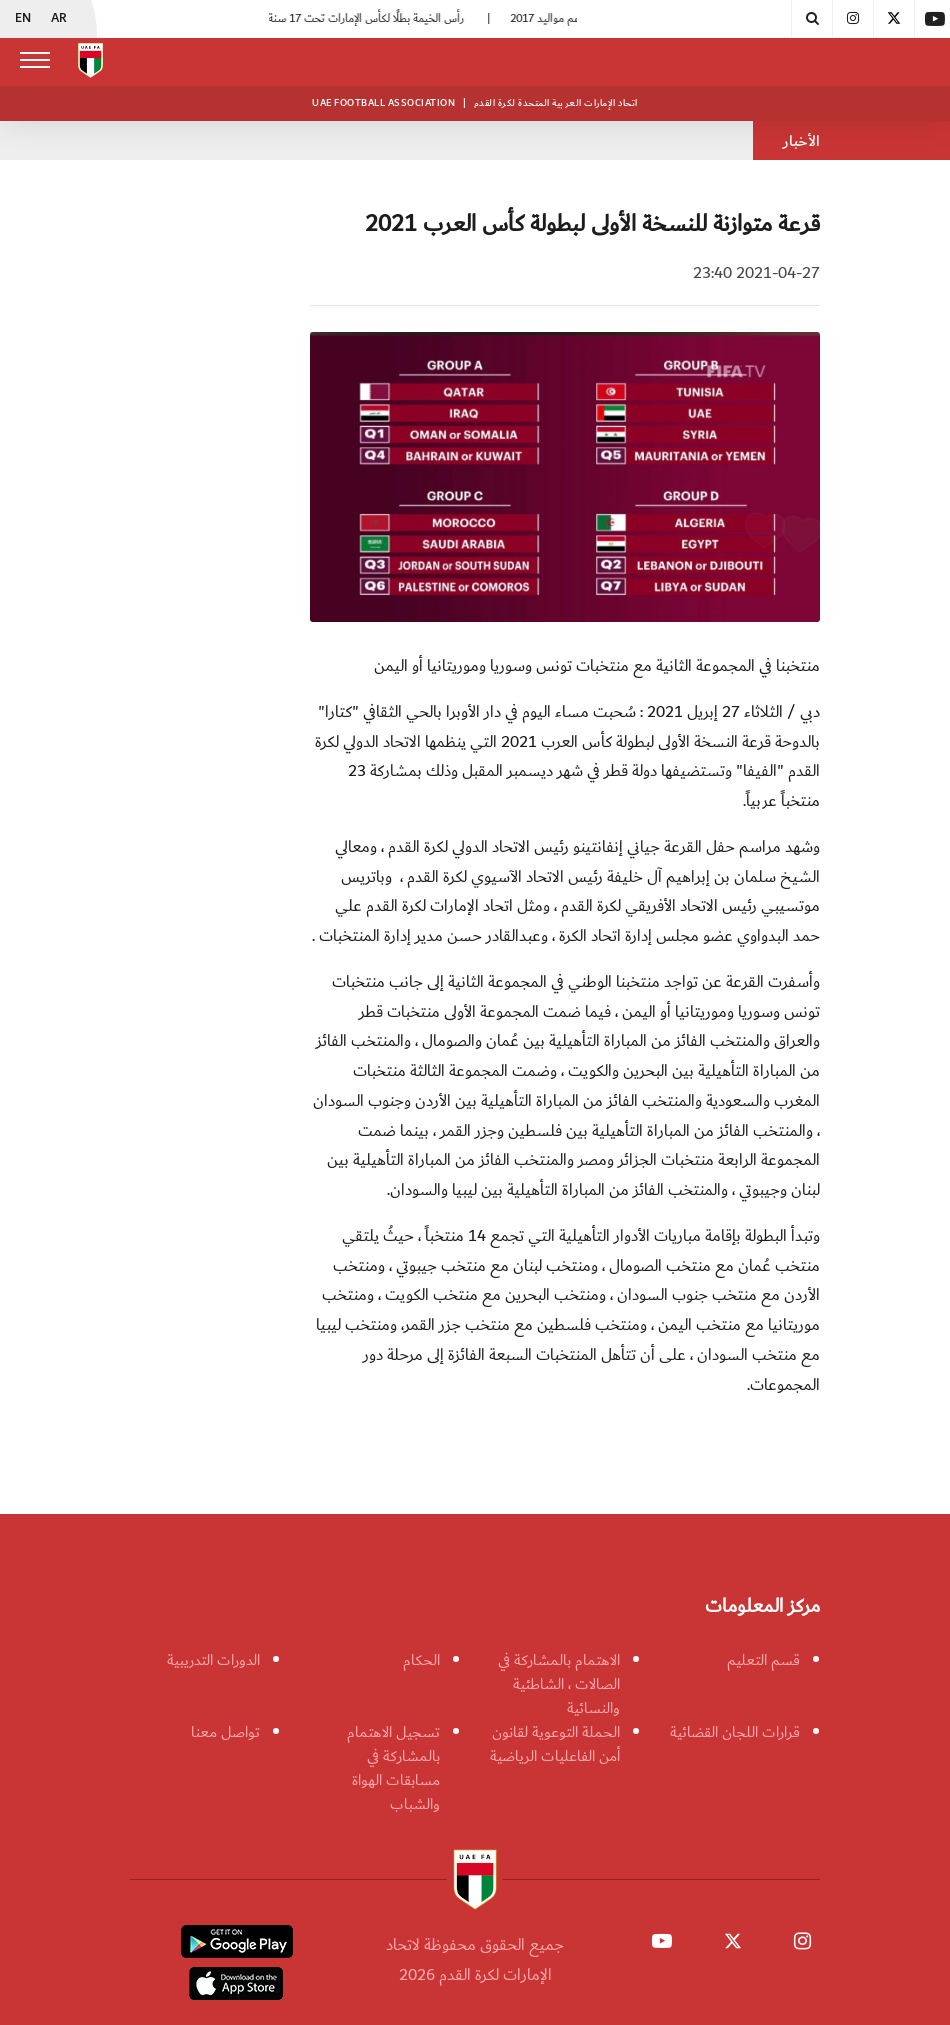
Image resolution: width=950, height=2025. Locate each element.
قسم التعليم (763, 1660)
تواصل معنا (225, 1732)
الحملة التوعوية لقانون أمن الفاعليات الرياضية (555, 1744)
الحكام (421, 1660)
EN (23, 19)
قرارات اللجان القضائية (735, 1732)
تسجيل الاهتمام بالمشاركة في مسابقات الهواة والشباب (393, 1768)
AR (59, 19)
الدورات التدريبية (213, 1660)
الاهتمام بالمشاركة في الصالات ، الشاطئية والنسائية (559, 1684)
